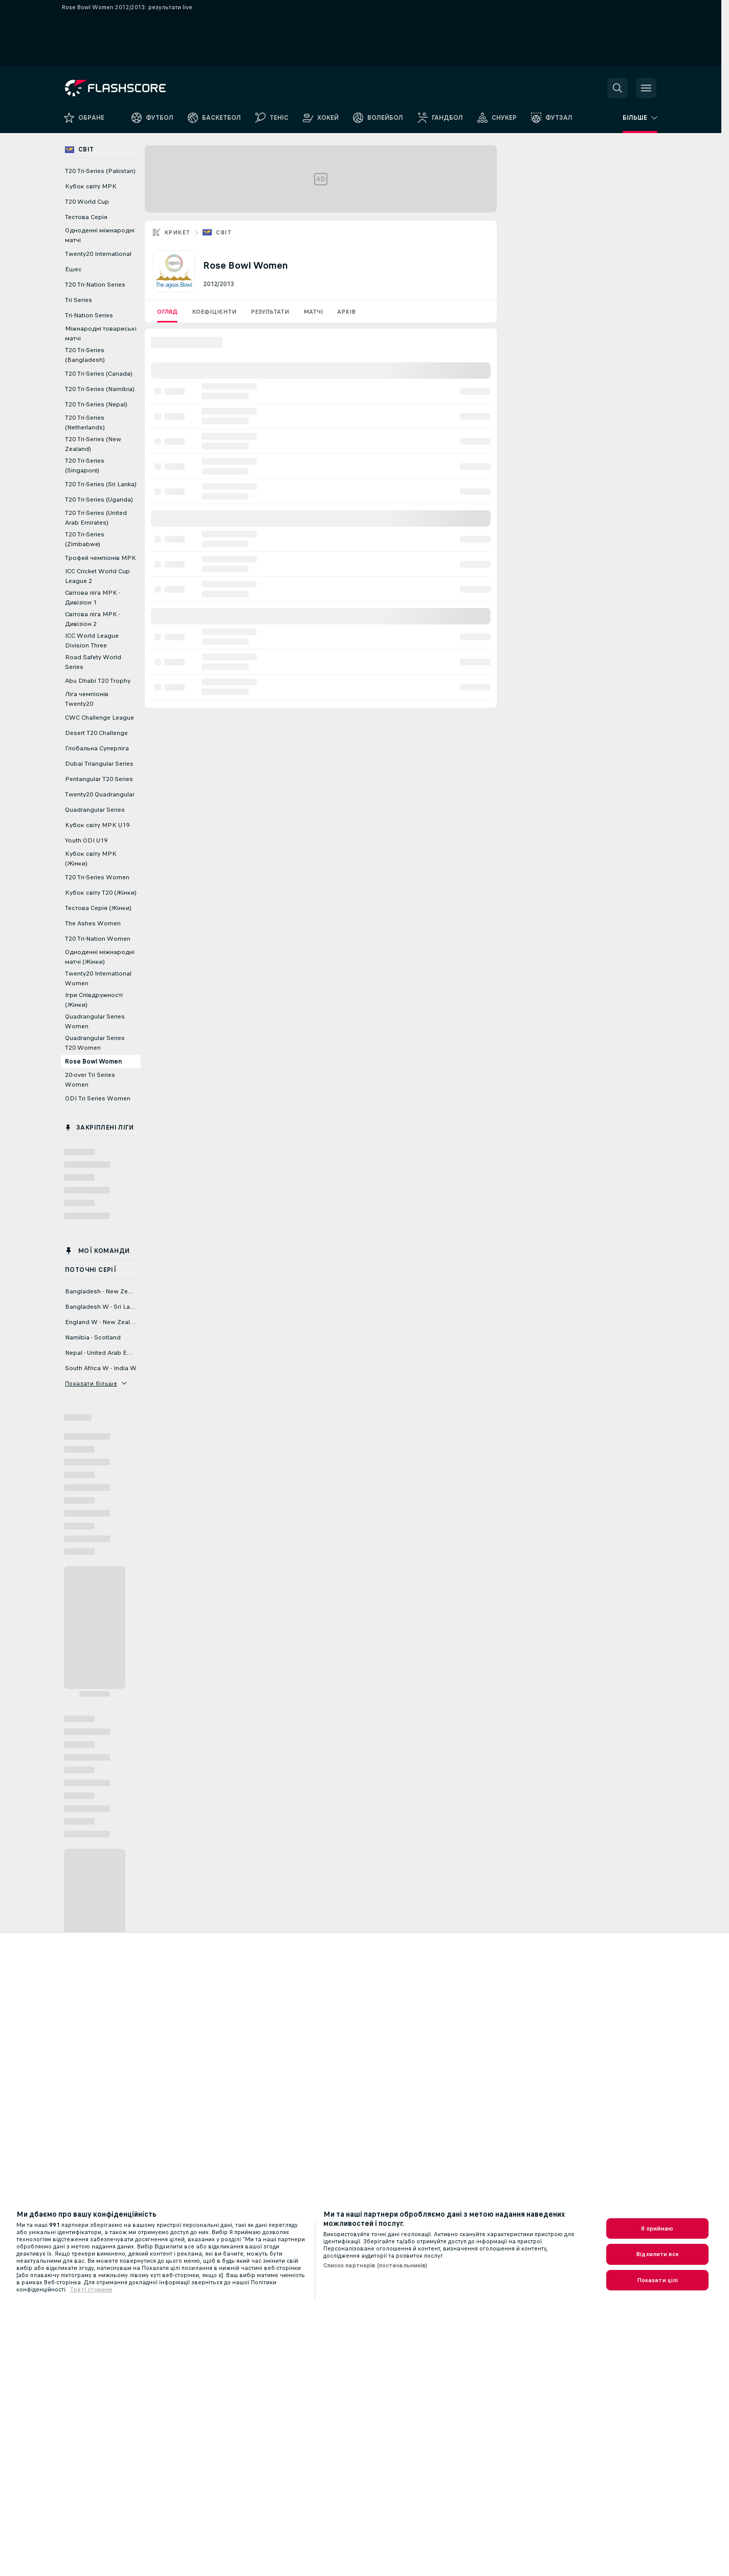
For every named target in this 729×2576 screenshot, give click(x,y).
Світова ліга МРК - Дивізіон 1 (92, 598)
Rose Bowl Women (93, 1061)
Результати (270, 311)
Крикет (177, 232)
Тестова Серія (86, 217)
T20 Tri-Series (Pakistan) (100, 171)
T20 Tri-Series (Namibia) (100, 389)
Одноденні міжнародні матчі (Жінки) (100, 957)
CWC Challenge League (99, 717)
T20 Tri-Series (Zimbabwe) (84, 539)
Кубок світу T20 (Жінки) (101, 893)
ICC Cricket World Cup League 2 (97, 576)
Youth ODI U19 (86, 840)
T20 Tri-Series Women (97, 877)
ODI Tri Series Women (97, 1098)
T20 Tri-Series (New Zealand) (93, 444)
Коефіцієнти (214, 311)
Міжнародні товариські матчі (101, 333)
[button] (617, 88)
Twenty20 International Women (98, 978)
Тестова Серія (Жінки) (98, 908)
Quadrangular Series (95, 810)
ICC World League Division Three (92, 641)
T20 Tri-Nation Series (95, 284)
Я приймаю (657, 2228)
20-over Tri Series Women (90, 1080)
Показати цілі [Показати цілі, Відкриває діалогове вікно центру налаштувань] (657, 2280)
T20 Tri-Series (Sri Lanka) (101, 484)
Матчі (313, 311)
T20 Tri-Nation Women (97, 939)
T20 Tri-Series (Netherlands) (85, 422)
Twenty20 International (98, 254)
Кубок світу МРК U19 (97, 825)
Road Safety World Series (93, 662)
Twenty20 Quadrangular (100, 794)
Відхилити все (657, 2254)
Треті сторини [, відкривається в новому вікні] (91, 2289)
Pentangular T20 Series (99, 779)
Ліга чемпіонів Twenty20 (86, 699)
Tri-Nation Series (89, 315)
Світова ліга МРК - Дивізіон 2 (92, 619)
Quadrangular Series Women (95, 1021)
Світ (223, 232)
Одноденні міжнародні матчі (100, 235)
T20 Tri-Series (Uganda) (99, 499)
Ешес (73, 269)
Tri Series (78, 300)
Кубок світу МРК (91, 186)
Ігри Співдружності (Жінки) (94, 1000)
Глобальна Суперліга (97, 748)
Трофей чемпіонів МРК (100, 558)
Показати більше (96, 1383)
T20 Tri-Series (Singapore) (84, 465)
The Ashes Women (93, 923)
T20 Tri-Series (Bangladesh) (85, 355)
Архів (346, 311)
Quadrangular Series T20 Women (95, 1043)
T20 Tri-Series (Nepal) (96, 404)
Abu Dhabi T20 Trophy (97, 681)
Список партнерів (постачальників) (375, 2265)
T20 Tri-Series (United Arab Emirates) (96, 518)
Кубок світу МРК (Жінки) (91, 859)
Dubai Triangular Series (99, 764)
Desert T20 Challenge (96, 733)
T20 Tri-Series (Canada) (98, 374)
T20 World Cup (87, 202)
